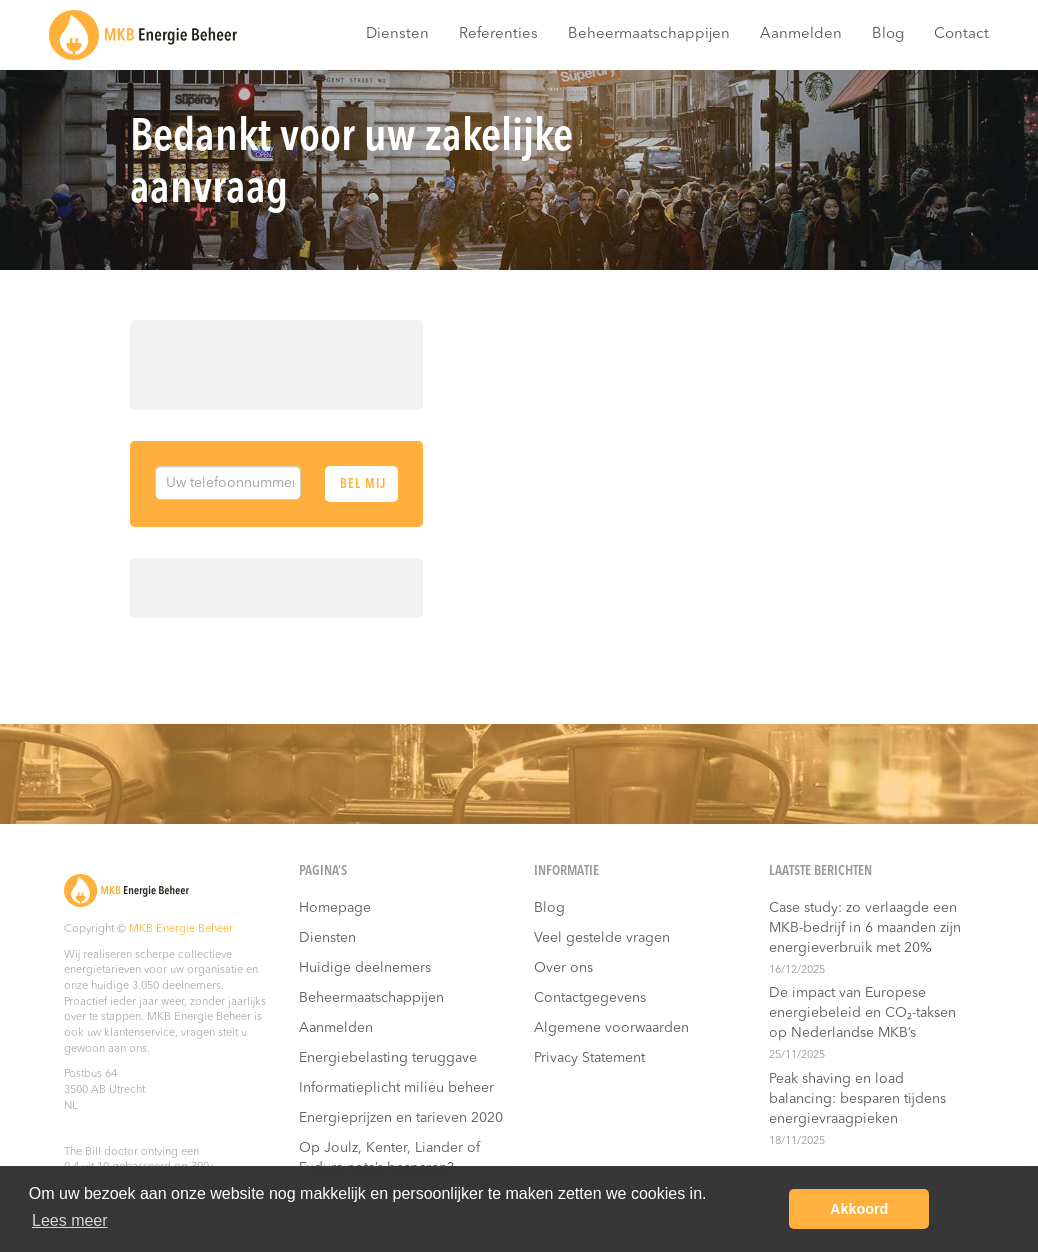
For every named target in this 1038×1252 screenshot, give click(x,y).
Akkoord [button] (859, 1209)
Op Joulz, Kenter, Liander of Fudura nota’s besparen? (389, 1158)
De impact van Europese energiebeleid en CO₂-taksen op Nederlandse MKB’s (862, 1013)
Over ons (563, 968)
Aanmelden (801, 34)
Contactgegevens (590, 998)
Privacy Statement (589, 1058)
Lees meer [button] (70, 1220)
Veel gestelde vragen (602, 938)
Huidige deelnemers (365, 968)
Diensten (397, 34)
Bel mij (363, 484)
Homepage (335, 908)
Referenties (498, 34)
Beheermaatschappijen (649, 34)
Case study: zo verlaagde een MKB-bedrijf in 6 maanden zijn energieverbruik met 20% (865, 928)
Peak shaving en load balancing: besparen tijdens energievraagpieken (857, 1099)
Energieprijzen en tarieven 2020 (401, 1118)
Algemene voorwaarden (611, 1028)
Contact (961, 34)
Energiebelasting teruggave (388, 1058)
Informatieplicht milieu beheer (396, 1088)
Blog (888, 34)
